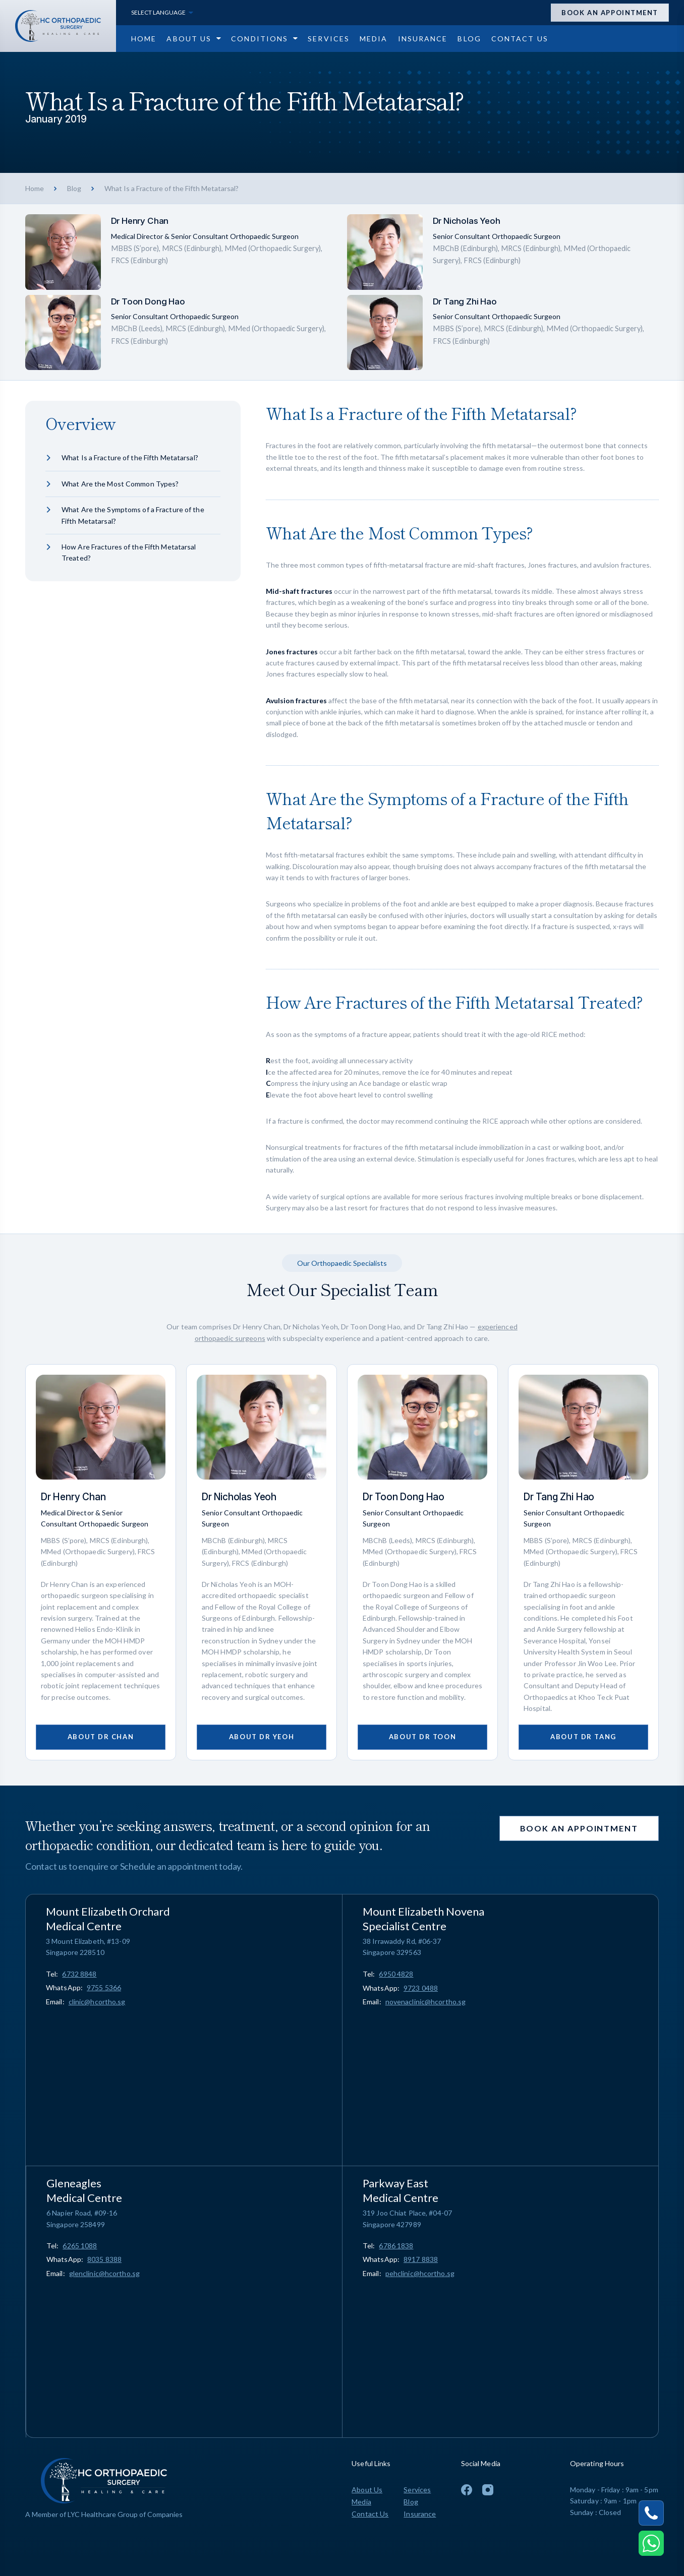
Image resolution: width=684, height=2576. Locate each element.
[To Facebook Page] (466, 2489)
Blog (74, 188)
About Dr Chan (101, 1737)
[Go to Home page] (143, 38)
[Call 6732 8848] (79, 1974)
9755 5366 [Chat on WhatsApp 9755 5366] (104, 1987)
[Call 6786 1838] (396, 2245)
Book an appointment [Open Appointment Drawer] (609, 13)
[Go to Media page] (374, 38)
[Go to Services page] (329, 38)
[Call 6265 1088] (80, 2245)
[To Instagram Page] (487, 2489)
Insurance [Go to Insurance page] (420, 2513)
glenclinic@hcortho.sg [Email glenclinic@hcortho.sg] (104, 2273)
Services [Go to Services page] (417, 2489)
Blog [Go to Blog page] (411, 2501)
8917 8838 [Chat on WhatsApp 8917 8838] (421, 2259)
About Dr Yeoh (261, 1737)
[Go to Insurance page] (423, 38)
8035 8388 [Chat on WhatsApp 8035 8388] (104, 2259)
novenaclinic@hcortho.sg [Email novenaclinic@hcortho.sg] (425, 2001)
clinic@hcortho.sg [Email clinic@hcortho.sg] (97, 2001)
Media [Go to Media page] (361, 2501)
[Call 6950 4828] (396, 1974)
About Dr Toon (422, 1737)
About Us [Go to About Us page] (367, 2489)
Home (34, 188)
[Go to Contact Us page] (519, 38)
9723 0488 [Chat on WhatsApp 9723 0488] (421, 1988)
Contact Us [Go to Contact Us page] (370, 2513)
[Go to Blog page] (469, 38)
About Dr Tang (583, 1737)
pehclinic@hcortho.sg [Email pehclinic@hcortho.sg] (419, 2273)
